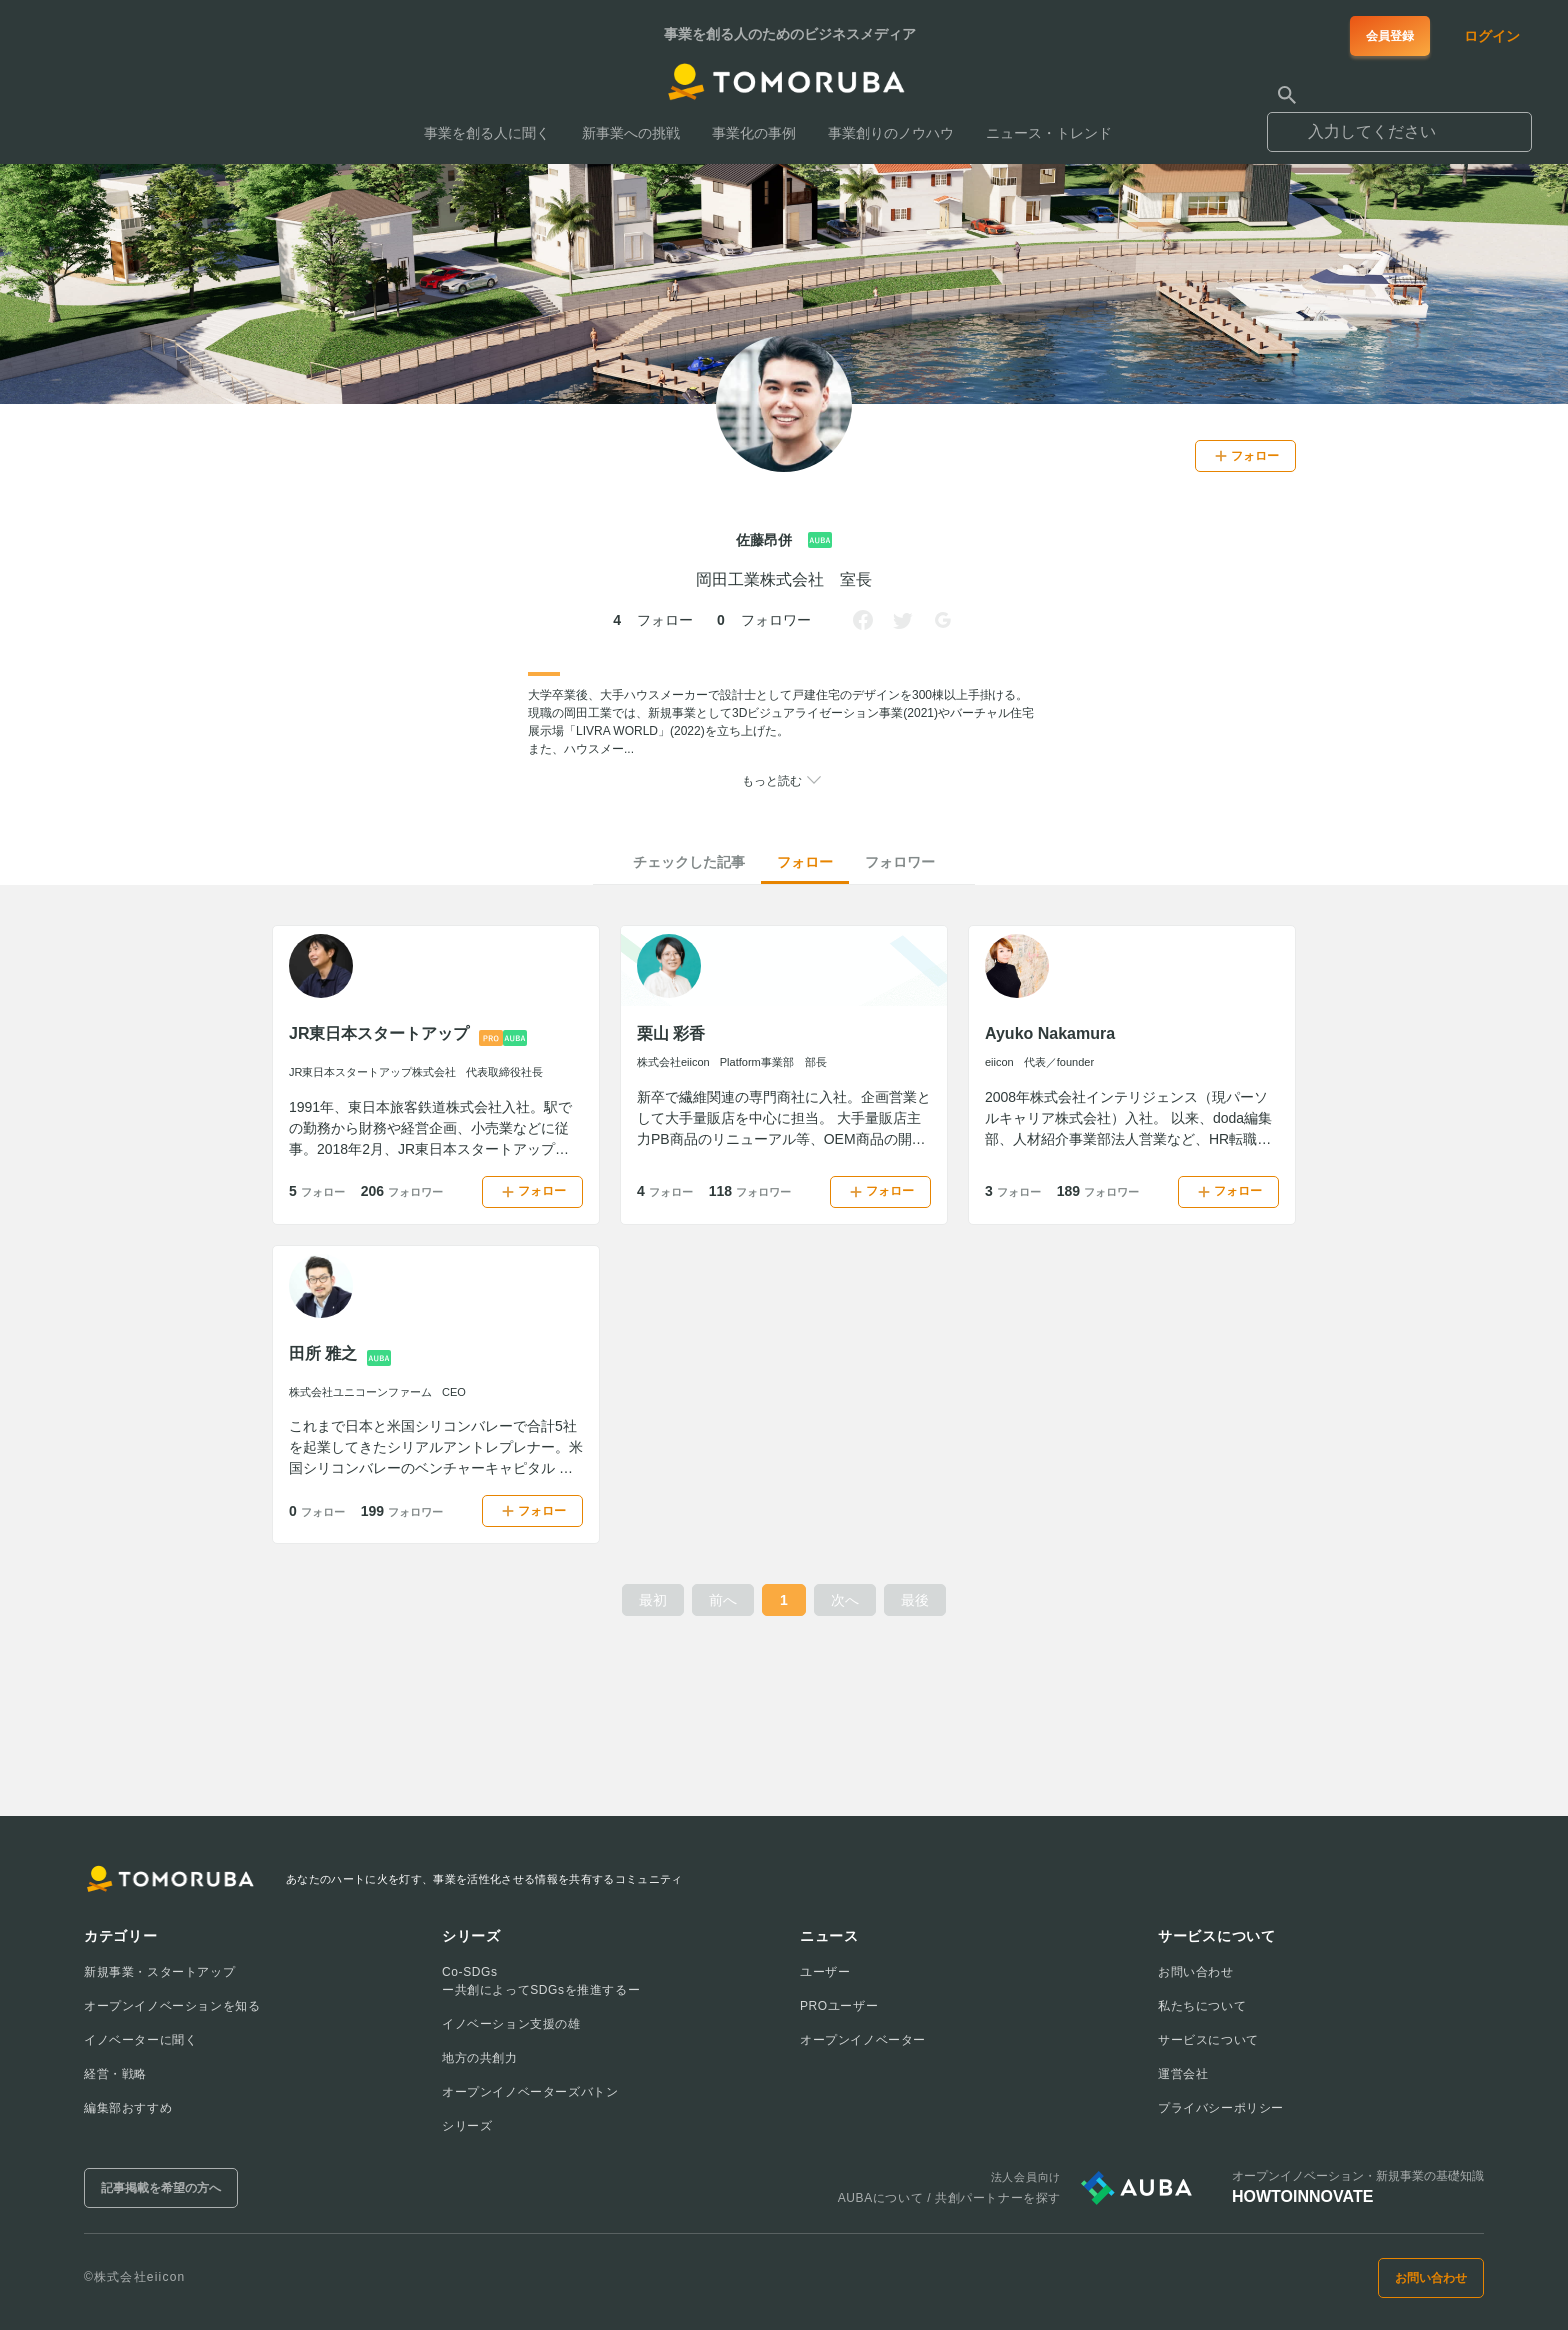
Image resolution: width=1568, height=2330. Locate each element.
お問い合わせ (1196, 1972)
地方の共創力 (480, 2058)
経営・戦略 (115, 2074)
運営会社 (1183, 2074)
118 (750, 1191)
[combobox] (1399, 123)
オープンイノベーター (863, 2040)
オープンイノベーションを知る (172, 2006)
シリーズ (467, 2126)
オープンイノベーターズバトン (530, 2092)
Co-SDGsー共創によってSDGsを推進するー (541, 1981)
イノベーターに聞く (140, 2040)
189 (1098, 1191)
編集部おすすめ (128, 2108)
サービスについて (1208, 2040)
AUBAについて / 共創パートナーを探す (949, 2198)
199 (402, 1511)
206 (402, 1191)
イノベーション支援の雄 (511, 2024)
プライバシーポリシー (1221, 2108)
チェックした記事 (689, 862)
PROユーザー (839, 2006)
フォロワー (900, 862)
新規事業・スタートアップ (159, 1972)
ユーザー (825, 1972)
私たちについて (1202, 2006)
